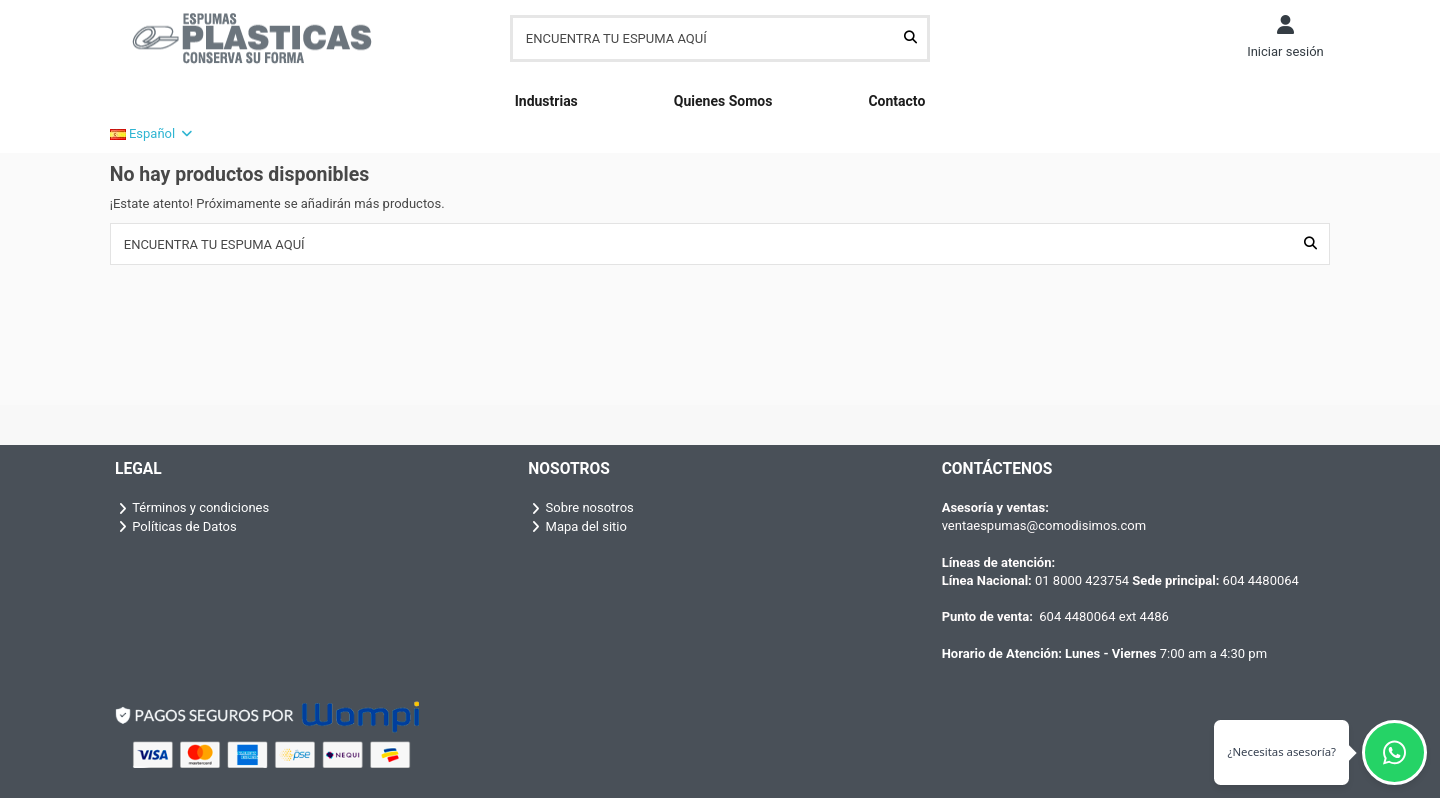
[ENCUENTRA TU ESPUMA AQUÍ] (910, 38)
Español (152, 133)
